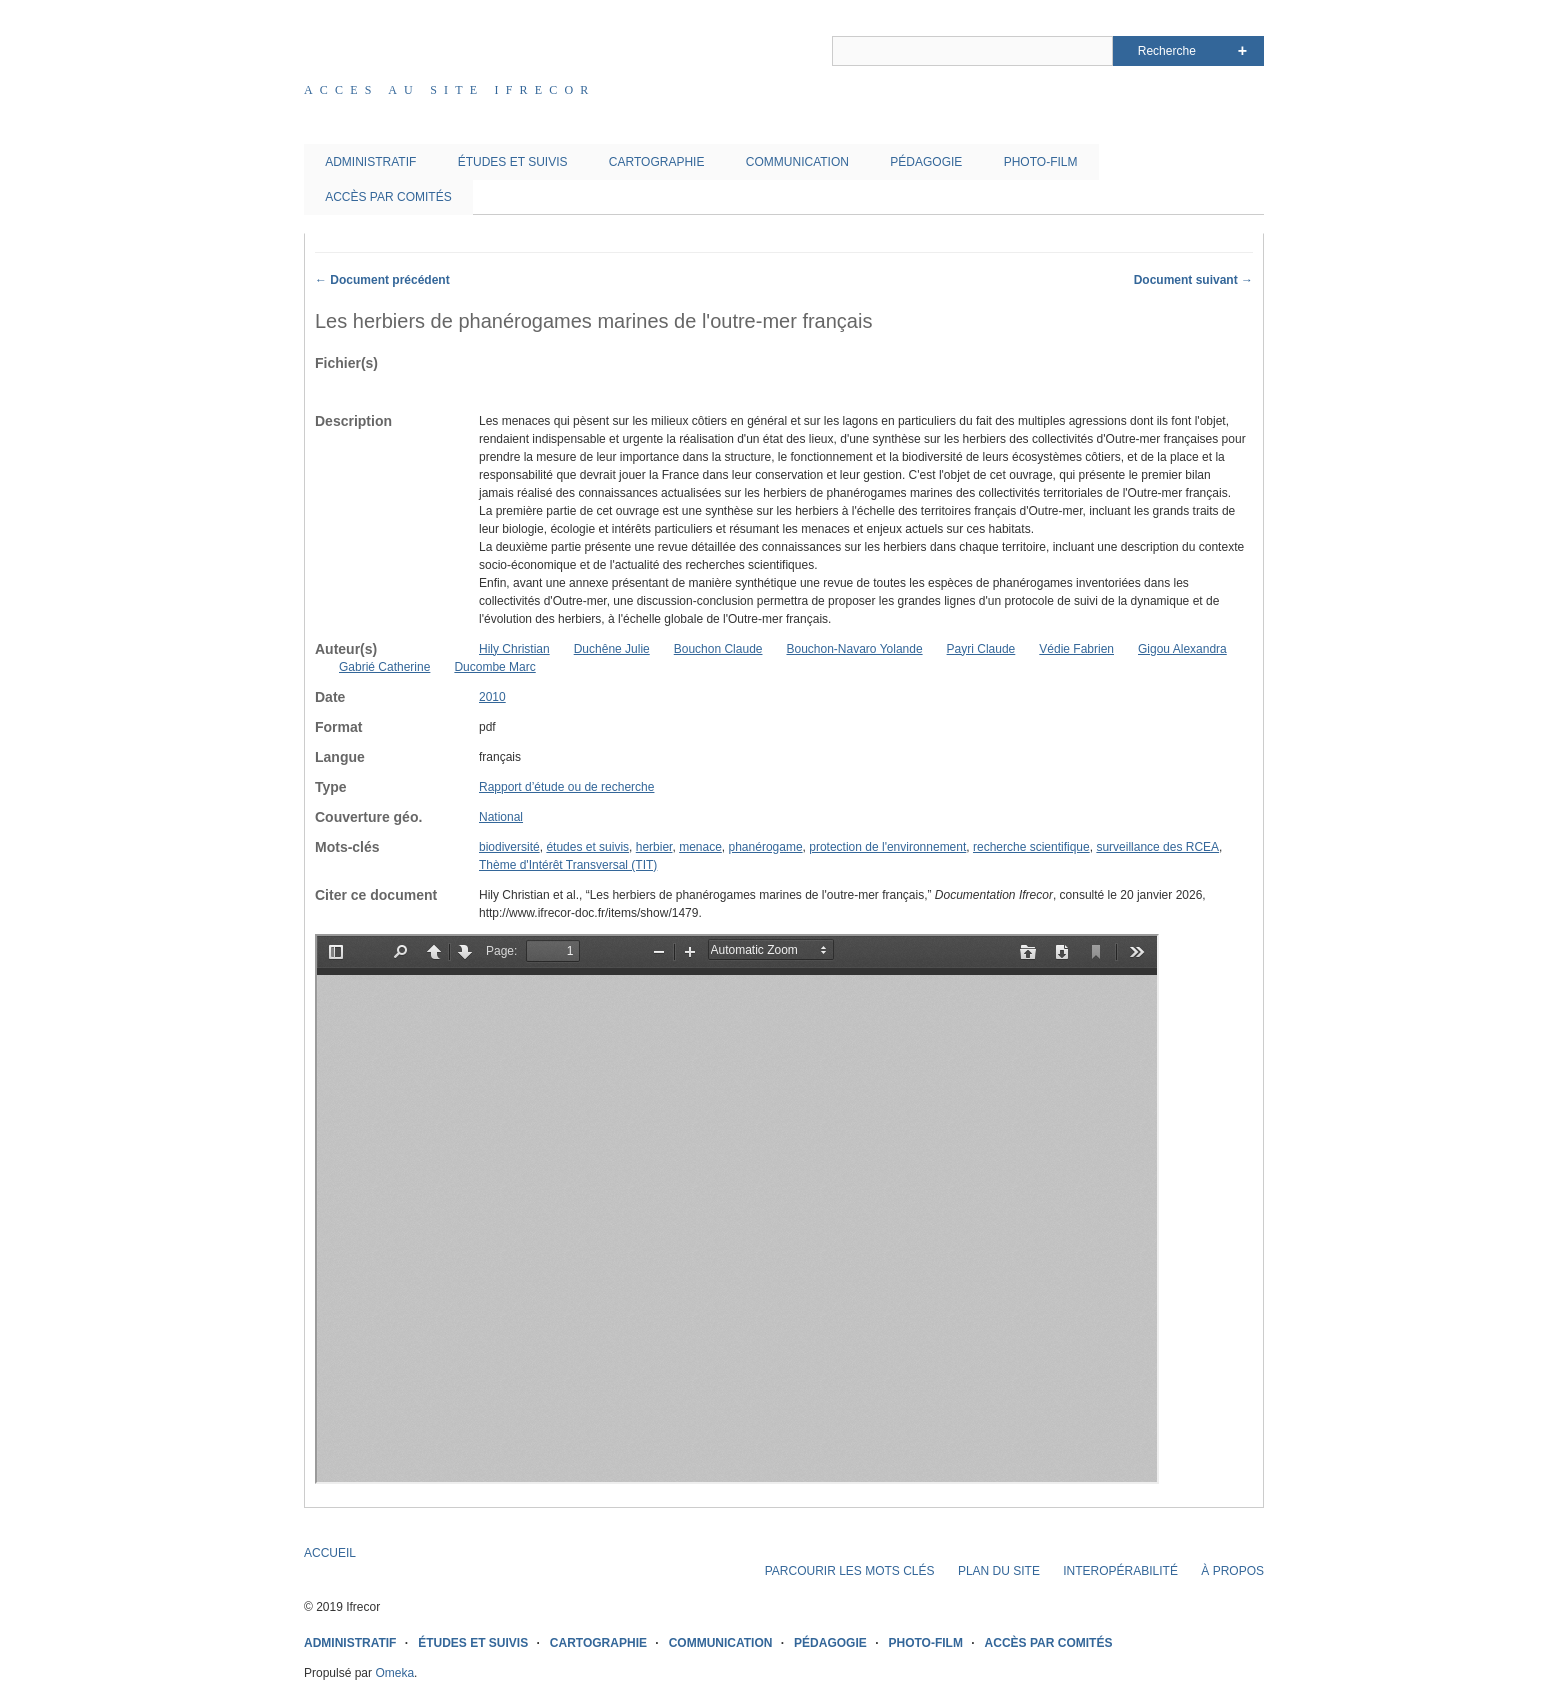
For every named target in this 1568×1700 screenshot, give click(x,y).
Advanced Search (1242, 51)
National (501, 817)
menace (700, 847)
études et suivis (587, 847)
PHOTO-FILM (1041, 162)
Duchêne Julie (612, 649)
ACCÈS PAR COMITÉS (388, 197)
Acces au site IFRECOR (450, 90)
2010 (492, 697)
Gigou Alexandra (1182, 649)
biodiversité (509, 847)
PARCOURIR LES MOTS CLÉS (850, 1571)
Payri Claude (981, 649)
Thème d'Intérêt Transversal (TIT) (568, 865)
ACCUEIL (330, 1553)
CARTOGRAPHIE (657, 162)
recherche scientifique (1031, 847)
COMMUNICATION (797, 162)
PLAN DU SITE (999, 1571)
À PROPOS (1232, 1571)
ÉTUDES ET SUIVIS (513, 162)
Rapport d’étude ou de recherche (566, 787)
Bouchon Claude (718, 649)
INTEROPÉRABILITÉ (1120, 1571)
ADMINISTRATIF (370, 162)
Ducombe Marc (494, 667)
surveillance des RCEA (1157, 847)
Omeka (394, 1673)
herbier (654, 847)
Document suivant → (1193, 280)
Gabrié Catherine (384, 667)
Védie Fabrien (1076, 649)
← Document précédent (382, 280)
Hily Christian (514, 649)
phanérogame (766, 847)
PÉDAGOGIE (926, 162)
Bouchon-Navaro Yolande (854, 649)
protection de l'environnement (887, 847)
